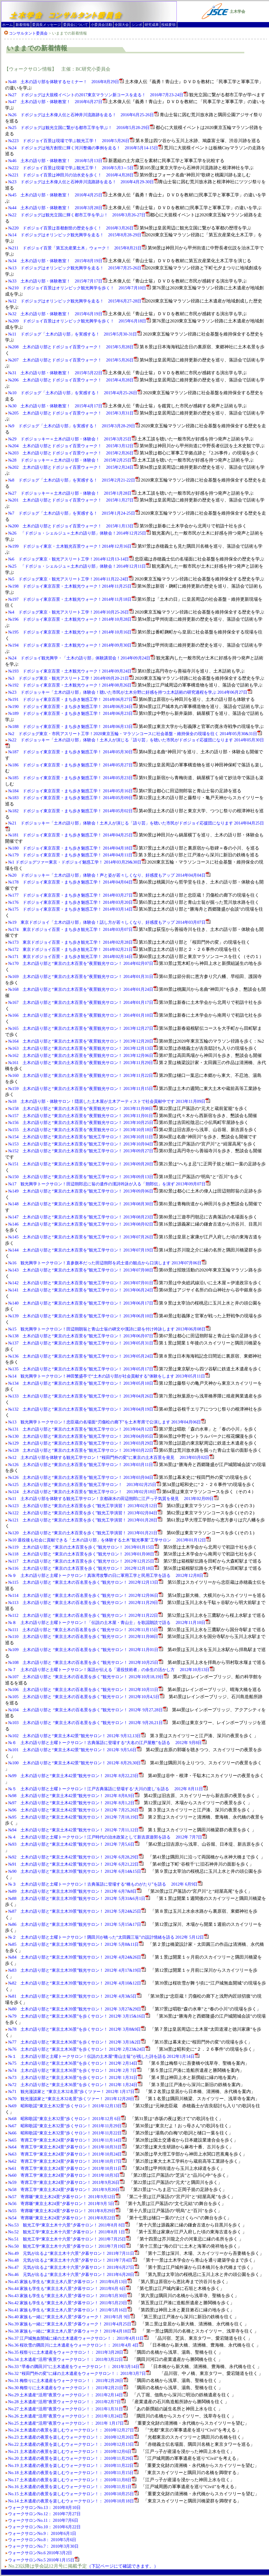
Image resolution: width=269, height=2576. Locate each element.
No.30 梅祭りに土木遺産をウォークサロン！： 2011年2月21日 (68, 2387)
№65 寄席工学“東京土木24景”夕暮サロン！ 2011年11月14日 (67, 2140)
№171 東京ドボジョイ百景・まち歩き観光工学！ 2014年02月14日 (72, 956)
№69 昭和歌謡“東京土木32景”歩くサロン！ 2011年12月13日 (67, 2105)
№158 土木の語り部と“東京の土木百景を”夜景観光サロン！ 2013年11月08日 (83, 1108)
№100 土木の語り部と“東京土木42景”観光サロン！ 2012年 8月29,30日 (77, 1762)
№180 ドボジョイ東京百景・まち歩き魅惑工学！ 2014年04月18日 (72, 848)
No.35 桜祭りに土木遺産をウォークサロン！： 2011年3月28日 (68, 2352)
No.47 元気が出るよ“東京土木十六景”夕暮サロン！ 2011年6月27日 (73, 2267)
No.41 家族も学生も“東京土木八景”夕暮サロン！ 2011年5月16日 (70, 2310)
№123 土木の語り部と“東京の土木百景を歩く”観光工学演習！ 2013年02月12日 (85, 1505)
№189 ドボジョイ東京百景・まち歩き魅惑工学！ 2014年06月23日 (72, 713)
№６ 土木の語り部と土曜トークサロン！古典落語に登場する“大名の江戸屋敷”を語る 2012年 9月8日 (107, 1742)
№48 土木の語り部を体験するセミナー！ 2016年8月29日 (66, 81)
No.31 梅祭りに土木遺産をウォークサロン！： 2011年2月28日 (68, 2380)
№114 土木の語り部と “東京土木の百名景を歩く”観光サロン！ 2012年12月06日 (85, 1595)
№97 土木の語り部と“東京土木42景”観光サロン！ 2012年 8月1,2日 (73, 1802)
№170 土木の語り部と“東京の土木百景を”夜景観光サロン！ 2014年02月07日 (83, 963)
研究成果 (152, 25)
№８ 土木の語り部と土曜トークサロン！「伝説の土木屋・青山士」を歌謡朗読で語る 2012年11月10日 (109, 1622)
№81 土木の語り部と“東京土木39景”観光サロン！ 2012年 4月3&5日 (74, 1996)
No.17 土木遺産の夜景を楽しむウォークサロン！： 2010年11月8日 (72, 2479)
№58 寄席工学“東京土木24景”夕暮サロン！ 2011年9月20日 (66, 2189)
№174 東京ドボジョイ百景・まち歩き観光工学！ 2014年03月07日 (72, 929)
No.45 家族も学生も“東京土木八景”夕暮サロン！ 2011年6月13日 (70, 2281)
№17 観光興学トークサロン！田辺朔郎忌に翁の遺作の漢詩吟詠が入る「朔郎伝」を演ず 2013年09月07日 (109, 1183)
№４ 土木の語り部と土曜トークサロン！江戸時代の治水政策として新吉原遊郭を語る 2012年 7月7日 (107, 1837)
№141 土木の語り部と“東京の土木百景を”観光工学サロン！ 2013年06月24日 (83, 1290)
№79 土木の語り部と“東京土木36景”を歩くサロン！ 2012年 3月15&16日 (79, 2016)
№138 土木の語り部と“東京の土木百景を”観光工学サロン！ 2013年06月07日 (83, 1335)
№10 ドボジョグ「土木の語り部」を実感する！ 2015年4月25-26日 (75, 392)
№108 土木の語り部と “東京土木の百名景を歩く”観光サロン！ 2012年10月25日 (85, 1662)
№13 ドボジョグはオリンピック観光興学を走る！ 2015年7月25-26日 (77, 267)
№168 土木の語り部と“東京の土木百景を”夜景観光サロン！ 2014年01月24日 (83, 989)
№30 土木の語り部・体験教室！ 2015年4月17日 (57, 405)
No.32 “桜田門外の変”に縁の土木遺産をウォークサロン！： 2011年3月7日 (79, 2373)
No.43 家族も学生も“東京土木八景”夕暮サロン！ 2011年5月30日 (70, 2295)
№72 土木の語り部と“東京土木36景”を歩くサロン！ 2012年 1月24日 (75, 2084)
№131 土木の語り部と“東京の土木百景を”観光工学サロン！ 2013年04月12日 (83, 1429)
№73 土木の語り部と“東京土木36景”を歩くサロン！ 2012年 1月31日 (75, 2077)
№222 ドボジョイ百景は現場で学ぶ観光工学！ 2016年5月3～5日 (73, 167)
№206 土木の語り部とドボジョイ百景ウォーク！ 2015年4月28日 (73, 380)
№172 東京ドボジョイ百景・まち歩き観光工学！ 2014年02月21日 (72, 949)
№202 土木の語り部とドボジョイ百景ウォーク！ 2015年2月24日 (73, 467)
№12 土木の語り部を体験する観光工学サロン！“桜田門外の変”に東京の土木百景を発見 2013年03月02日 (111, 1457)
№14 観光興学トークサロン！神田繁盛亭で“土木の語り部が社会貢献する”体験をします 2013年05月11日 (109, 1376)
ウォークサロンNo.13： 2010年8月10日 (44, 2507)
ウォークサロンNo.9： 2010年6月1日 (42, 2533)
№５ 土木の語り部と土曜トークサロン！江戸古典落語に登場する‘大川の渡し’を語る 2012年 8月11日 (108, 1788)
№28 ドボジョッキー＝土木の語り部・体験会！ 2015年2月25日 (72, 460)
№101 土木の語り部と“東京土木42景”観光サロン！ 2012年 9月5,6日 (74, 1749)
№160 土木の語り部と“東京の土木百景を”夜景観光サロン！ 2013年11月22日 (83, 1075)
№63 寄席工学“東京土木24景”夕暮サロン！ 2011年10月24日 (67, 2154)
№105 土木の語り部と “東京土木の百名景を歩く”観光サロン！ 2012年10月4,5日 (86, 1696)
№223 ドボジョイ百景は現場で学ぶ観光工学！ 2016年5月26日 (71, 140)
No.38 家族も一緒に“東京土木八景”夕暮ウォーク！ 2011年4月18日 (72, 2331)
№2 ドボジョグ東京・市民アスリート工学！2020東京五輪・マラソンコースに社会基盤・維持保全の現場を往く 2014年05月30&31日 (135, 733)
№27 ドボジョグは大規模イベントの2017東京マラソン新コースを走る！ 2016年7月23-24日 (98, 94)
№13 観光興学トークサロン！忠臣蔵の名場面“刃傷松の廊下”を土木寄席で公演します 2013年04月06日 (107, 1422)
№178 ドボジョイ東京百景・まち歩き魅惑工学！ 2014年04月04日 (72, 882)
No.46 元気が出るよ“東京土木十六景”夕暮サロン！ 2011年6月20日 (73, 2274)
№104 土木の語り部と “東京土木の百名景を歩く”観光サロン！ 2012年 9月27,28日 (88, 1709)
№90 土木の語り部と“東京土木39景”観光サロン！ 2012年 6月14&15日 (77, 1871)
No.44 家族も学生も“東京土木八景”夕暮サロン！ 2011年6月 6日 (69, 2288)
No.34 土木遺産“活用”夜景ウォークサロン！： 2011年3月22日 (68, 2359)
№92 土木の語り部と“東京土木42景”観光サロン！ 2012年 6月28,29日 (75, 1857)
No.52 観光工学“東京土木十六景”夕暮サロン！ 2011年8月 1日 (69, 2231)
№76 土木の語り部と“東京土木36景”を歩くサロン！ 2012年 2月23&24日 (79, 2049)
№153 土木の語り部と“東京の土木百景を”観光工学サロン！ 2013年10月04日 (83, 1144)
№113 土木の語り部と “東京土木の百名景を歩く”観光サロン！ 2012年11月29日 (85, 1602)
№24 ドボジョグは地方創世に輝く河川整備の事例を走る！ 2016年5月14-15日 (85, 147)
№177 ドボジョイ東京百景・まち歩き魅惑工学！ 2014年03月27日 (72, 895)
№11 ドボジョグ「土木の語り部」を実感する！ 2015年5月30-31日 (75, 334)
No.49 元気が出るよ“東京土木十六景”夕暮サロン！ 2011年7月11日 (73, 2253)
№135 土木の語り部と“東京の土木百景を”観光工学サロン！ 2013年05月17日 (83, 1369)
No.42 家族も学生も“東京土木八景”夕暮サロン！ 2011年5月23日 (70, 2302)
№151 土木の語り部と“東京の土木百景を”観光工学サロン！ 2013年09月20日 (83, 1164)
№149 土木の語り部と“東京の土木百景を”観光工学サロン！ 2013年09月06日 (83, 1191)
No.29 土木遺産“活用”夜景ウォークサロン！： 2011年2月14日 (68, 2394)
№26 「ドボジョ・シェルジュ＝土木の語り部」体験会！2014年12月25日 (79, 533)
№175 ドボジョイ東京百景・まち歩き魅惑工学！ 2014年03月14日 (72, 909)
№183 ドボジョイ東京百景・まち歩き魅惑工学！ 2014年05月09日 (72, 797)
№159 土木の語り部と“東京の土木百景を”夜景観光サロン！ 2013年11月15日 (83, 1088)
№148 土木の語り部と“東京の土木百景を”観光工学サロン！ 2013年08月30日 (83, 1203)
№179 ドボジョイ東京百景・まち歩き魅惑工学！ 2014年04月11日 (72, 855)
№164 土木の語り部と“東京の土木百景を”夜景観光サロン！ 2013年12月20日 (83, 1041)
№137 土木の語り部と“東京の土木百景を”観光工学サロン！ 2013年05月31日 (83, 1343)
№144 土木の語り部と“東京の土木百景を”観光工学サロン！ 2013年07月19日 (83, 1250)
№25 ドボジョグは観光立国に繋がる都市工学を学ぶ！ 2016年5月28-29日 (81, 127)
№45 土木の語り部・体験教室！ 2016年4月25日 (57, 194)
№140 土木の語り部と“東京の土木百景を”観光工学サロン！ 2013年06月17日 (83, 1303)
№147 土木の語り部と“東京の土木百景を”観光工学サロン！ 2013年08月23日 (83, 1217)
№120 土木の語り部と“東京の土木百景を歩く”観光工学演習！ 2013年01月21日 (85, 1532)
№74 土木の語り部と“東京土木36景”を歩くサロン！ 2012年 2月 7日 (74, 2070)
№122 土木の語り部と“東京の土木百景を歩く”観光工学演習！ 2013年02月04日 (85, 1512)
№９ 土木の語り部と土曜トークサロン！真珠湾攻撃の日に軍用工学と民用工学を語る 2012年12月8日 (108, 1575)
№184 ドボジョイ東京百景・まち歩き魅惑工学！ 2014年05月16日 (72, 790)
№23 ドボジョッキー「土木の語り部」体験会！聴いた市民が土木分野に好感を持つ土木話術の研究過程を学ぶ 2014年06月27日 (130, 692)
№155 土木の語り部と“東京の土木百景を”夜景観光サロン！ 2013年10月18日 (83, 1129)
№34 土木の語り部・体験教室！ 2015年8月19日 (57, 260)
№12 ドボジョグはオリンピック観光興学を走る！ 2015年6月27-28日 (77, 301)
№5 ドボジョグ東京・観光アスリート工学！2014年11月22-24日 (70, 579)
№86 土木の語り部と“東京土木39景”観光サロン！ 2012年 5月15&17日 (77, 1924)
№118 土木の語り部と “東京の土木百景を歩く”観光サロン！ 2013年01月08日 (83, 1554)
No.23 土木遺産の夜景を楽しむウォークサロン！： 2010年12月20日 (73, 2437)
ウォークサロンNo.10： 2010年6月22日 (44, 2526)
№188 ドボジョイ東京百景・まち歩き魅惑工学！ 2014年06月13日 (72, 726)
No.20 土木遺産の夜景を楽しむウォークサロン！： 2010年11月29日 (73, 2458)
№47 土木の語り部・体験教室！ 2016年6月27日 (57, 101)
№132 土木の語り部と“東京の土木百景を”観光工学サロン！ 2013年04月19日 (83, 1409)
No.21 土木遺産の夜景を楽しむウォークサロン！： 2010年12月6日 (72, 2451)
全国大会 (122, 25)
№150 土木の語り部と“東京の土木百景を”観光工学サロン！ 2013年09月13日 (83, 1176)
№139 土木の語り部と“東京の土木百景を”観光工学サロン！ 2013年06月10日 (83, 1315)
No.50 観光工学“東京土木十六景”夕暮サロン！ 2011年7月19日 (69, 2246)
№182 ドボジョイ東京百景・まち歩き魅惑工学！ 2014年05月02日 (72, 810)
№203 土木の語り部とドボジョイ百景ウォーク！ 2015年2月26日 (73, 453)
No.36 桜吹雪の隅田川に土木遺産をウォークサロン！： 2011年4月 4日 (75, 2345)
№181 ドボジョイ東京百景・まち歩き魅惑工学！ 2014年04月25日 (72, 835)
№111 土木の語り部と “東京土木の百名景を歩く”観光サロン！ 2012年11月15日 (85, 1629)
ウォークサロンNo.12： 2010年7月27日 (44, 2513)
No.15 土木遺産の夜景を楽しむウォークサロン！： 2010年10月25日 (73, 2493)
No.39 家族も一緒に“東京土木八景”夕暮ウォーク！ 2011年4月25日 (72, 2324)
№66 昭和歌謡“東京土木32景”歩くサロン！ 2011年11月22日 (67, 2133)
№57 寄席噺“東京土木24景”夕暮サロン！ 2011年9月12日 (64, 2196)
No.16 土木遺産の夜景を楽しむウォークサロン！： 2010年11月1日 (72, 2486)
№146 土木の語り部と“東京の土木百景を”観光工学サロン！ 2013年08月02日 (83, 1224)
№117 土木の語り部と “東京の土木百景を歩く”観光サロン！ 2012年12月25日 (83, 1561)
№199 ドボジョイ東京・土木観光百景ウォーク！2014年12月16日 (72, 546)
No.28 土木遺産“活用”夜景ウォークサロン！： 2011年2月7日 (67, 2401)
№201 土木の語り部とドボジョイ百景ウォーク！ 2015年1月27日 (73, 500)
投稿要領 (168, 25)
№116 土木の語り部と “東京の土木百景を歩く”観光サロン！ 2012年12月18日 (83, 1568)
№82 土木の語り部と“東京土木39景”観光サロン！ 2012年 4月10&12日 (77, 1983)
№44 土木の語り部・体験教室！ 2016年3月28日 (57, 207)
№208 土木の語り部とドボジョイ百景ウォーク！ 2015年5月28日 (73, 346)
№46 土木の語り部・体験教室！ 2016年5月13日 (57, 160)
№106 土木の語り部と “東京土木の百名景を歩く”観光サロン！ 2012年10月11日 (85, 1689)
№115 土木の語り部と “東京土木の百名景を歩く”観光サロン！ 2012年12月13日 (85, 1582)
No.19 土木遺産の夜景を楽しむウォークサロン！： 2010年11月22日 (73, 2465)
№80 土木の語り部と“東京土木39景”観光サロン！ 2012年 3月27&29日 (77, 2009)
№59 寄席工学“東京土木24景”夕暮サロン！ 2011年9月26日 (66, 2182)
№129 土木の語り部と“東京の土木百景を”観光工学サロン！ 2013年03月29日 (83, 1443)
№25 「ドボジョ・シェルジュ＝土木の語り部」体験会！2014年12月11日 (79, 566)
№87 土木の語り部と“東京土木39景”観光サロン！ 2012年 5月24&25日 (77, 1911)
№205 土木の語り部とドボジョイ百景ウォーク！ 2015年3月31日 (73, 413)
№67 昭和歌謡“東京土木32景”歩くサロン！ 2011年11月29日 (67, 2125)
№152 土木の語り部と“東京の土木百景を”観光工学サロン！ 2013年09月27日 (83, 1150)
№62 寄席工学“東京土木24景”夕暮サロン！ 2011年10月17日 (67, 2161)
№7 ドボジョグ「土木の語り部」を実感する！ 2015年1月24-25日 (74, 513)
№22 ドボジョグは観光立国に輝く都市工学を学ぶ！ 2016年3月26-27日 (79, 214)
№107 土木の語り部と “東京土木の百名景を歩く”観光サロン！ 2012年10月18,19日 (88, 1676)
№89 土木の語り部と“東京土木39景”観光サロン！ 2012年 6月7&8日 (74, 1891)
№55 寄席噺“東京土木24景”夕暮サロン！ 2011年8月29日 (64, 2210)
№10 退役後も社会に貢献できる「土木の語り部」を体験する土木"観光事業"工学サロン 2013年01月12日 (109, 1540)
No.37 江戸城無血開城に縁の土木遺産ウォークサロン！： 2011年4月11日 (78, 2338)
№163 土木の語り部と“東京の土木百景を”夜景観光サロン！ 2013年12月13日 (83, 1048)
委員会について (75, 25)
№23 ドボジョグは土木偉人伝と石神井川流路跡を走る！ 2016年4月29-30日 (83, 181)
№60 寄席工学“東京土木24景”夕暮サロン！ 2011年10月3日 (66, 2175)
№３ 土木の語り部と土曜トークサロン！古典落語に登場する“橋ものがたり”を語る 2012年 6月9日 (105, 1884)
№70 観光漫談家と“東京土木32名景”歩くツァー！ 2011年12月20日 (73, 2098)
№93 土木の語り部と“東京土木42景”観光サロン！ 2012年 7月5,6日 (73, 1844)
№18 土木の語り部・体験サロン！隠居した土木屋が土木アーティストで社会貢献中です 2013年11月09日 (109, 1101)
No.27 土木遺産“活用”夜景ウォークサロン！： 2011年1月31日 (68, 2408)
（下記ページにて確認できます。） (122, 2566)
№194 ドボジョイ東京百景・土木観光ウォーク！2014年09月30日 (72, 645)
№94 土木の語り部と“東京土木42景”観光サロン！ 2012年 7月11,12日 (75, 1829)
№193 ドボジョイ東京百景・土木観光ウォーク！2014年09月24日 (72, 671)
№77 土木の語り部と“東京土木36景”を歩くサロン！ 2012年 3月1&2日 (77, 2042)
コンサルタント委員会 (28, 33)
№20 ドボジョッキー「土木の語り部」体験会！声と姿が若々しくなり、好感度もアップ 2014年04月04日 (109, 875)
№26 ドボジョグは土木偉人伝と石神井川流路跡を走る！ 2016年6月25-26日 (83, 114)
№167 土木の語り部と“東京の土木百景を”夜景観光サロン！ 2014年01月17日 (83, 1002)
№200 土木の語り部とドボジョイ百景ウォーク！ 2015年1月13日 (73, 526)
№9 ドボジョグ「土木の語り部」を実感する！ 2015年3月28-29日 (74, 425)
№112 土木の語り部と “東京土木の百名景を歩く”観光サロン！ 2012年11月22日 (85, 1615)
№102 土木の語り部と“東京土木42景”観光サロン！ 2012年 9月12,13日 (77, 1735)
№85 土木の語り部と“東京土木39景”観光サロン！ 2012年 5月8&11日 (75, 1944)
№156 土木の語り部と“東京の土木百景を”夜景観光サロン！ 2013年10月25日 (83, 1122)
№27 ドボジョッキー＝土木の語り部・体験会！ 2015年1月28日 (72, 493)
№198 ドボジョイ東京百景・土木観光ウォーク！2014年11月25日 (72, 586)
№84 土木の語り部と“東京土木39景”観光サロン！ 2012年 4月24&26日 (77, 1957)
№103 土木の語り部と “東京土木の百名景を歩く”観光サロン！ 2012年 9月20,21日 (88, 1722)
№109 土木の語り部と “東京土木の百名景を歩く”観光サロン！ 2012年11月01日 (85, 1649)
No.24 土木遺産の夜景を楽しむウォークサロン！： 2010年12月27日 (73, 2430)
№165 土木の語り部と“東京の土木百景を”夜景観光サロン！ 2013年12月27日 (83, 1028)
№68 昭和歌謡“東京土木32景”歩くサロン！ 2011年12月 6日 (67, 2118)
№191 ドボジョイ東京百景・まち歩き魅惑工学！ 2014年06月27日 (72, 699)
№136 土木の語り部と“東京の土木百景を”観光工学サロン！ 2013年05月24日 (83, 1356)
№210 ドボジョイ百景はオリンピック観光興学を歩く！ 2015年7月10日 (79, 287)
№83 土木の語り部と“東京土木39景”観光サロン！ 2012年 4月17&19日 (77, 1970)
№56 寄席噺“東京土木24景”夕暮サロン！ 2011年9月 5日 (63, 2203)
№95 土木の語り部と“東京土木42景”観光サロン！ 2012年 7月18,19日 (75, 1817)
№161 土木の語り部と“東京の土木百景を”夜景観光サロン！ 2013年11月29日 (83, 1062)
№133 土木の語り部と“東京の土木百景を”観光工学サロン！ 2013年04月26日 (83, 1396)
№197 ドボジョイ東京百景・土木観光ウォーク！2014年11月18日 (72, 599)
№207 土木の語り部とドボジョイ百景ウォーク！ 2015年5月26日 (73, 360)
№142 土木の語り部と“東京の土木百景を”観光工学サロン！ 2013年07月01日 (83, 1282)
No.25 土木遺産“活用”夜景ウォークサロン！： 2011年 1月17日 (68, 2423)
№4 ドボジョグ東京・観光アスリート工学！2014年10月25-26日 (71, 612)
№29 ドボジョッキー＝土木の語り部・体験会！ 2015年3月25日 (72, 439)
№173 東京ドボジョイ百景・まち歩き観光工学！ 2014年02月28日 (72, 942)
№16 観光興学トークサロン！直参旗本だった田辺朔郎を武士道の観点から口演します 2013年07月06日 (107, 1262)
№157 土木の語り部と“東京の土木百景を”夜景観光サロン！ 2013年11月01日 (83, 1115)
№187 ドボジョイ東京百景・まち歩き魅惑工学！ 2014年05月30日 (72, 751)
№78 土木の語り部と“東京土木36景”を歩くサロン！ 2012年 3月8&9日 (77, 2029)
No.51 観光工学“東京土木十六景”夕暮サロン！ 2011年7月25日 (69, 2239)
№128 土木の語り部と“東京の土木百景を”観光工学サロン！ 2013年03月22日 (83, 1450)
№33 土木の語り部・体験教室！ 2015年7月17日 (57, 281)
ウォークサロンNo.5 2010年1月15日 (41, 2560)
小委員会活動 (101, 25)
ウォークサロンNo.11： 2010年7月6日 (43, 2520)
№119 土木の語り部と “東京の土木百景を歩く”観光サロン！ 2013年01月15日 (83, 1547)
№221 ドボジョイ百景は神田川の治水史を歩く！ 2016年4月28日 (73, 175)
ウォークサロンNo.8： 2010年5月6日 (42, 2539)
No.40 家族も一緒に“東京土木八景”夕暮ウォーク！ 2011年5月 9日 (71, 2316)
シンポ (137, 25)
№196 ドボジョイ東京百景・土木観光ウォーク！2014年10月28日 (72, 619)
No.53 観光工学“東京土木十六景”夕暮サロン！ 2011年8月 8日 (69, 2225)
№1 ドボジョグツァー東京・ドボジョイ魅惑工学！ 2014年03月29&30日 (77, 862)
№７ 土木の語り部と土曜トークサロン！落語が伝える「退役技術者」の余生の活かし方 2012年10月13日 (111, 1669)
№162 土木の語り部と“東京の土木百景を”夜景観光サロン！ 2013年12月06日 (83, 1055)
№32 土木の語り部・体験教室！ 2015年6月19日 (57, 313)
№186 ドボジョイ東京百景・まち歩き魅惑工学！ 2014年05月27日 (72, 765)
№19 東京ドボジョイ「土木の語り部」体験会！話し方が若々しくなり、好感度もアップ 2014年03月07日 (109, 922)
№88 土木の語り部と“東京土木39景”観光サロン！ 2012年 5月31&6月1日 (79, 1898)
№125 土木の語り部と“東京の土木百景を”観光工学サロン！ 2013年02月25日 (84, 1484)
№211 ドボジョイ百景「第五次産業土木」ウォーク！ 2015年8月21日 (77, 248)
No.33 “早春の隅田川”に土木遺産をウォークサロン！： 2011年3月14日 (76, 2366)
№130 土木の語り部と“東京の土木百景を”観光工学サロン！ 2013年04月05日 (83, 1436)
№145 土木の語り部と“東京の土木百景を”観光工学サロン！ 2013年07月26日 (83, 1237)
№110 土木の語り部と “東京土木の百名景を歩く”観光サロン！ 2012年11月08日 (85, 1636)
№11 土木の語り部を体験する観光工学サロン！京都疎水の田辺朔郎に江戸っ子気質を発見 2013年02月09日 (113, 1498)
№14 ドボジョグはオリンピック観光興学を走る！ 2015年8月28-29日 (77, 234)
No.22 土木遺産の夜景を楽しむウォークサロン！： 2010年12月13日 (73, 2444)
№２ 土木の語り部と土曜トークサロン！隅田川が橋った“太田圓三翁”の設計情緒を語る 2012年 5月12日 (108, 1937)
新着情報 (22, 25)
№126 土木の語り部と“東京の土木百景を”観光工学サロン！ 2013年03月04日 (83, 1477)
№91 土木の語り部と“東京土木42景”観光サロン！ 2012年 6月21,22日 (75, 1864)
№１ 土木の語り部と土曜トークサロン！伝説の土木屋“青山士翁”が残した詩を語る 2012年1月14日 (103, 2056)
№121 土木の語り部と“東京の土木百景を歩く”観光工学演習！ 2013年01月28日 (85, 1520)
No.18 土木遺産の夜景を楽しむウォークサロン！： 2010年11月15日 (73, 2472)
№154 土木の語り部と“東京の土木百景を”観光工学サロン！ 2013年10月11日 (83, 1136)
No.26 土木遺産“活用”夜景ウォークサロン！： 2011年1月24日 (68, 2416)
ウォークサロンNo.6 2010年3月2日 (40, 2552)
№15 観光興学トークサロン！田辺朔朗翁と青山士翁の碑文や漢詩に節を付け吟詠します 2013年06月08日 (109, 1329)
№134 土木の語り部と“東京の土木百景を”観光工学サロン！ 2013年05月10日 (83, 1383)
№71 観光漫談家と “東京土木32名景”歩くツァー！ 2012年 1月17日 (73, 2091)
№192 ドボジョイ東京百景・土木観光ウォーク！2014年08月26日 (72, 685)
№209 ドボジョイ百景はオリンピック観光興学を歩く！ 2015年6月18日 (79, 321)
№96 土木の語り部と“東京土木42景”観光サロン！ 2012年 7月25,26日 (75, 1810)
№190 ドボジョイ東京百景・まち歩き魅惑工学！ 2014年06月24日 (72, 706)
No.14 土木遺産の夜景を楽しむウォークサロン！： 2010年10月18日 (73, 2501)
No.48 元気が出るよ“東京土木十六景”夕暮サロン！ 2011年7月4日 (72, 2260)
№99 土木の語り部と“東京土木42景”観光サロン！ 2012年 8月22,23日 (75, 1775)
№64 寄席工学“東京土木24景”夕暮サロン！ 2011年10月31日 (67, 2147)
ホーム (7, 25)
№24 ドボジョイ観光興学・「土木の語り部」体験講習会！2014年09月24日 (81, 658)
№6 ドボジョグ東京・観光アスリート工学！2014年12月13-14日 (71, 559)
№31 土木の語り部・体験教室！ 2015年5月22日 (57, 372)
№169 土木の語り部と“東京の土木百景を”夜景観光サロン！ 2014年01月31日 (83, 976)
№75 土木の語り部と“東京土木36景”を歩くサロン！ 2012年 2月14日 (75, 2063)
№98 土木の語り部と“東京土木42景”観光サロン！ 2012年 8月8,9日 (73, 1795)
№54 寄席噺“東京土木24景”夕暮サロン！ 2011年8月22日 (64, 2217)
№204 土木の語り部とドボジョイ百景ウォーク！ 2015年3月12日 (73, 445)
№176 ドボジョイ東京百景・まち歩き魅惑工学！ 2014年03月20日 (72, 902)
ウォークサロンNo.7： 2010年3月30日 (43, 2546)
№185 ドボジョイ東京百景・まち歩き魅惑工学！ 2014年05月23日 (72, 777)
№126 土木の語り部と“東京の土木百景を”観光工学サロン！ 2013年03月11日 (83, 1464)
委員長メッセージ (46, 25)
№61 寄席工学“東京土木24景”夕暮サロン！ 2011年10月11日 (67, 2168)
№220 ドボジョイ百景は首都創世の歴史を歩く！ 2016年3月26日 (73, 228)
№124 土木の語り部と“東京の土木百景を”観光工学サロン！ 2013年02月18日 (84, 1491)
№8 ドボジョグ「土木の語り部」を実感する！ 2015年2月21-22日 (74, 480)
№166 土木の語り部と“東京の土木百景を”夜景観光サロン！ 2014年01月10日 (83, 1015)
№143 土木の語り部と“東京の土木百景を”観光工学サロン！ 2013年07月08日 (83, 1270)
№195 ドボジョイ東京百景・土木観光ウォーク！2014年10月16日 (72, 632)
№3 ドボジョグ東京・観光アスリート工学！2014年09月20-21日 (71, 678)
